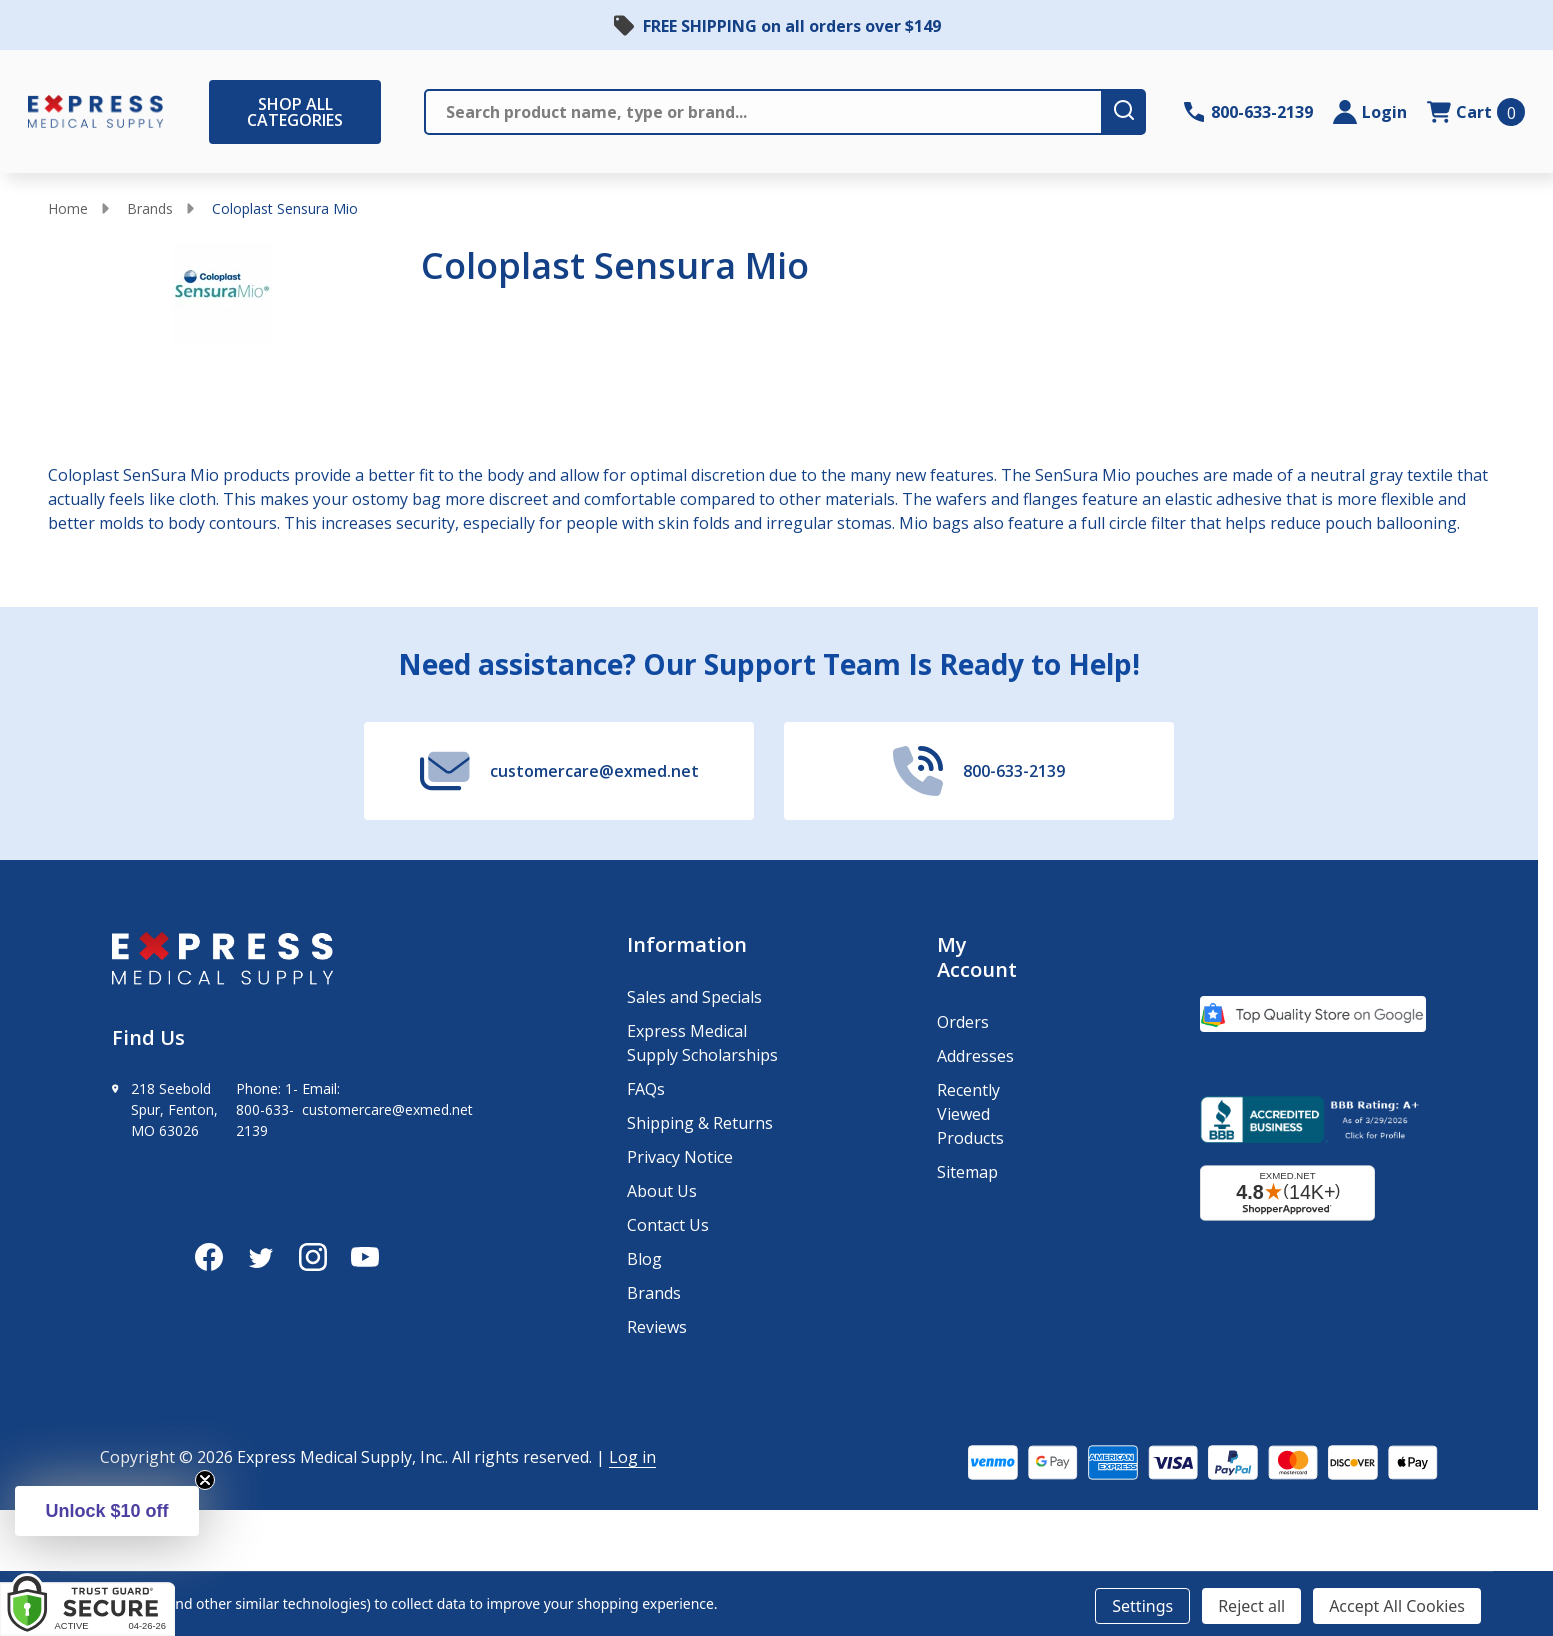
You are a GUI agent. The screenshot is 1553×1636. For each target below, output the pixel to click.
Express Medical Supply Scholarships (702, 1043)
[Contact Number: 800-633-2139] (1248, 112)
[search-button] (1125, 112)
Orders (963, 1022)
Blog (644, 1259)
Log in (632, 1457)
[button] (107, 1511)
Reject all (1251, 1606)
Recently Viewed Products (970, 1114)
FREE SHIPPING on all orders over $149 (792, 26)
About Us (662, 1191)
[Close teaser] (205, 1480)
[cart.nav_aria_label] (1476, 112)
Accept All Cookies (1397, 1606)
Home (68, 208)
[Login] (1370, 112)
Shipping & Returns (700, 1123)
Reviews (657, 1327)
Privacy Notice (680, 1157)
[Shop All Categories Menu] (219, 112)
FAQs (646, 1089)
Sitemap (967, 1172)
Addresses (975, 1056)
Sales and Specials (694, 997)
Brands (150, 208)
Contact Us (668, 1225)
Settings (1142, 1606)
